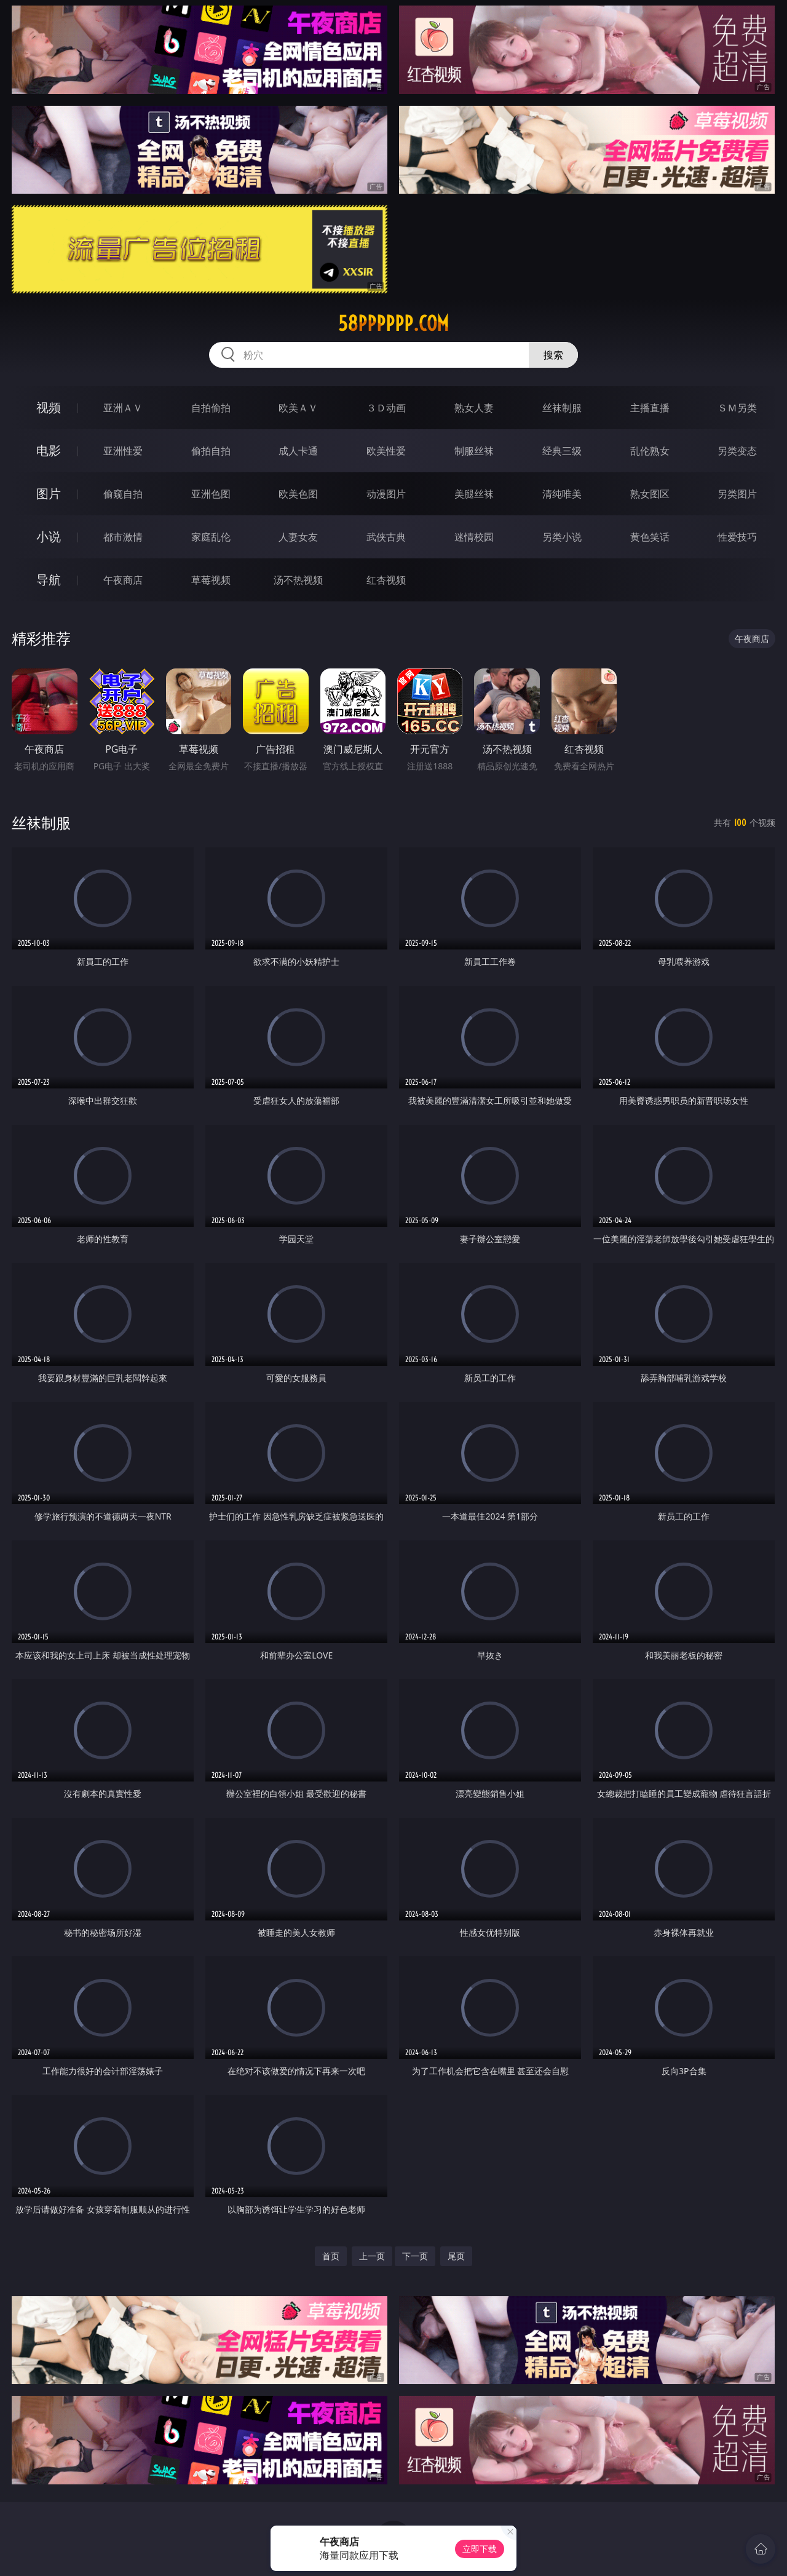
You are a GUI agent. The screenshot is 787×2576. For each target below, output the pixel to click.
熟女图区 (650, 494)
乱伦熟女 (650, 451)
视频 (48, 407)
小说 (48, 536)
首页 (330, 2256)
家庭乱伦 (211, 537)
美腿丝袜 (474, 494)
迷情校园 (474, 537)
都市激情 (123, 537)
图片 (48, 493)
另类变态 (737, 451)
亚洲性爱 (123, 451)
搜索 (553, 355)
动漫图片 (386, 494)
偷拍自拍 (211, 451)
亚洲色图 (211, 494)
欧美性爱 (386, 451)
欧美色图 (298, 494)
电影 (48, 450)
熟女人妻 (474, 407)
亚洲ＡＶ (123, 407)
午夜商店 (123, 580)
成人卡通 (298, 451)
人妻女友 (298, 537)
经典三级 (562, 451)
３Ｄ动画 (386, 407)
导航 (48, 579)
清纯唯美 (562, 494)
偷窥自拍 (123, 494)
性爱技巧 (737, 537)
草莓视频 (211, 580)
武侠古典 (386, 537)
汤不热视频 (298, 580)
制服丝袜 (474, 451)
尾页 (456, 2256)
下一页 (415, 2256)
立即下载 (479, 2548)
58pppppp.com (393, 323)
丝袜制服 (562, 407)
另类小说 (562, 537)
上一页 (372, 2256)
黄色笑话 (650, 537)
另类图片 (737, 494)
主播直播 (650, 407)
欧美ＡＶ (298, 407)
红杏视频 (386, 580)
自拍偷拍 (211, 407)
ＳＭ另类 (737, 407)
